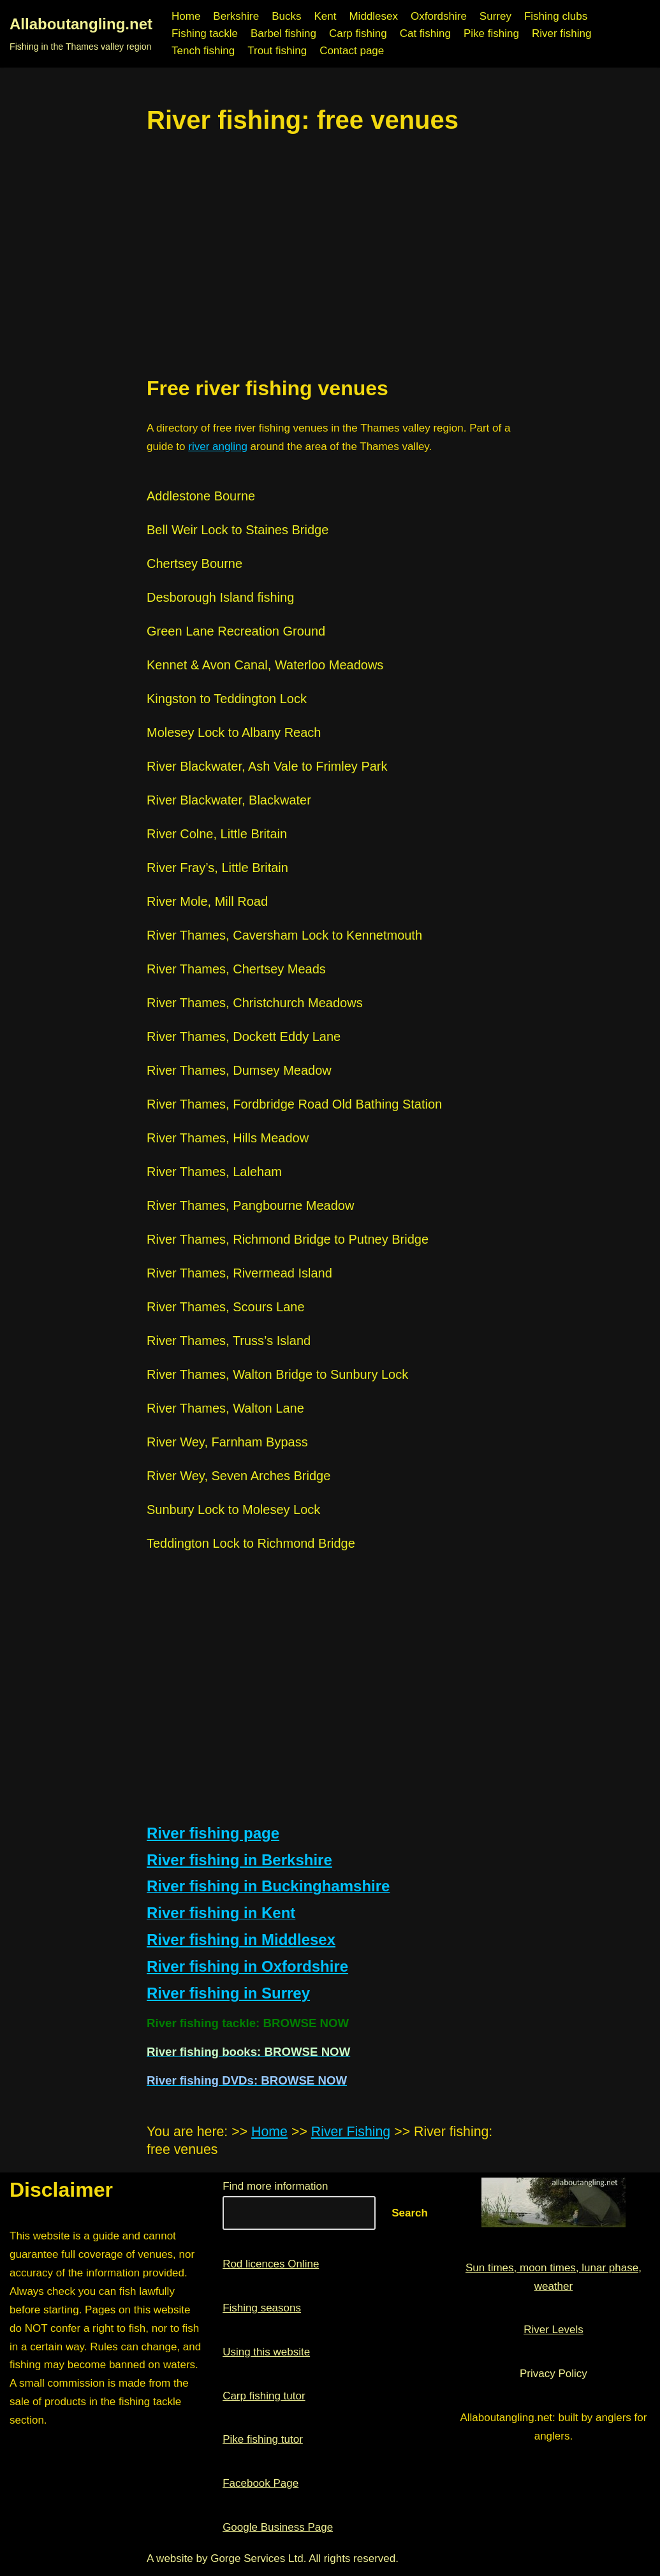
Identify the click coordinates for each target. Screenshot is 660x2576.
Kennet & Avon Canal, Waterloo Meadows (265, 665)
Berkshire (236, 16)
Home (186, 16)
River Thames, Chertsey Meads (236, 969)
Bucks (286, 16)
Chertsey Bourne (194, 564)
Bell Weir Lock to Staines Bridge (237, 530)
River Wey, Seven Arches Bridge (238, 1476)
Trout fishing (277, 51)
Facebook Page (260, 2483)
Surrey (495, 16)
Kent (325, 16)
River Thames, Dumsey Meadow (239, 1070)
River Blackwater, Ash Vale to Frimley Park (267, 766)
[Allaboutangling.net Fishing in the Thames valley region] (81, 33)
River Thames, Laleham (214, 1172)
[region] (330, 255)
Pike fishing (491, 33)
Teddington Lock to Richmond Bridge (251, 1543)
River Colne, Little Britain (217, 834)
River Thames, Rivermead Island (239, 1273)
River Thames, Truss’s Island (229, 1341)
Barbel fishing (283, 33)
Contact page (351, 51)
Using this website (266, 2352)
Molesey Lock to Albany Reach (234, 732)
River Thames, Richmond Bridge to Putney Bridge (288, 1239)
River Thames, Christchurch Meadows (255, 1003)
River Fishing (350, 2131)
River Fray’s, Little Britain (217, 868)
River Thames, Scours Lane (226, 1307)
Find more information (275, 2186)
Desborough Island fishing (220, 597)
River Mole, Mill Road (207, 901)
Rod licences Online (271, 2264)
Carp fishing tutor (264, 2396)
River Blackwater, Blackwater (229, 800)
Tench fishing (203, 51)
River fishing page (213, 1833)
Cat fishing (425, 33)
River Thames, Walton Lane (225, 1408)
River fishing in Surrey (228, 1993)
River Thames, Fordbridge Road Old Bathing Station (294, 1104)
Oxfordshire (439, 16)
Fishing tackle (205, 33)
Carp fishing (358, 33)
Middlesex (373, 16)
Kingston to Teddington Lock (227, 699)
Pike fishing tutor (263, 2439)
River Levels (553, 2330)
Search (410, 2213)
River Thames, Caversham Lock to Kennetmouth (284, 935)
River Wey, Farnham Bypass (227, 1442)
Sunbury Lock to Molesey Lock (233, 1510)
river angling (217, 446)
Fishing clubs (555, 16)
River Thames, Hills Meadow (228, 1138)
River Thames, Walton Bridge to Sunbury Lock (277, 1374)
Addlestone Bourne (201, 496)
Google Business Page (278, 2527)
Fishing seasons (262, 2308)
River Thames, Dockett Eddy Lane (244, 1037)
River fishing (562, 33)
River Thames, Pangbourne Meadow (250, 1205)
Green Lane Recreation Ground (236, 631)
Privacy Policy (553, 2374)
